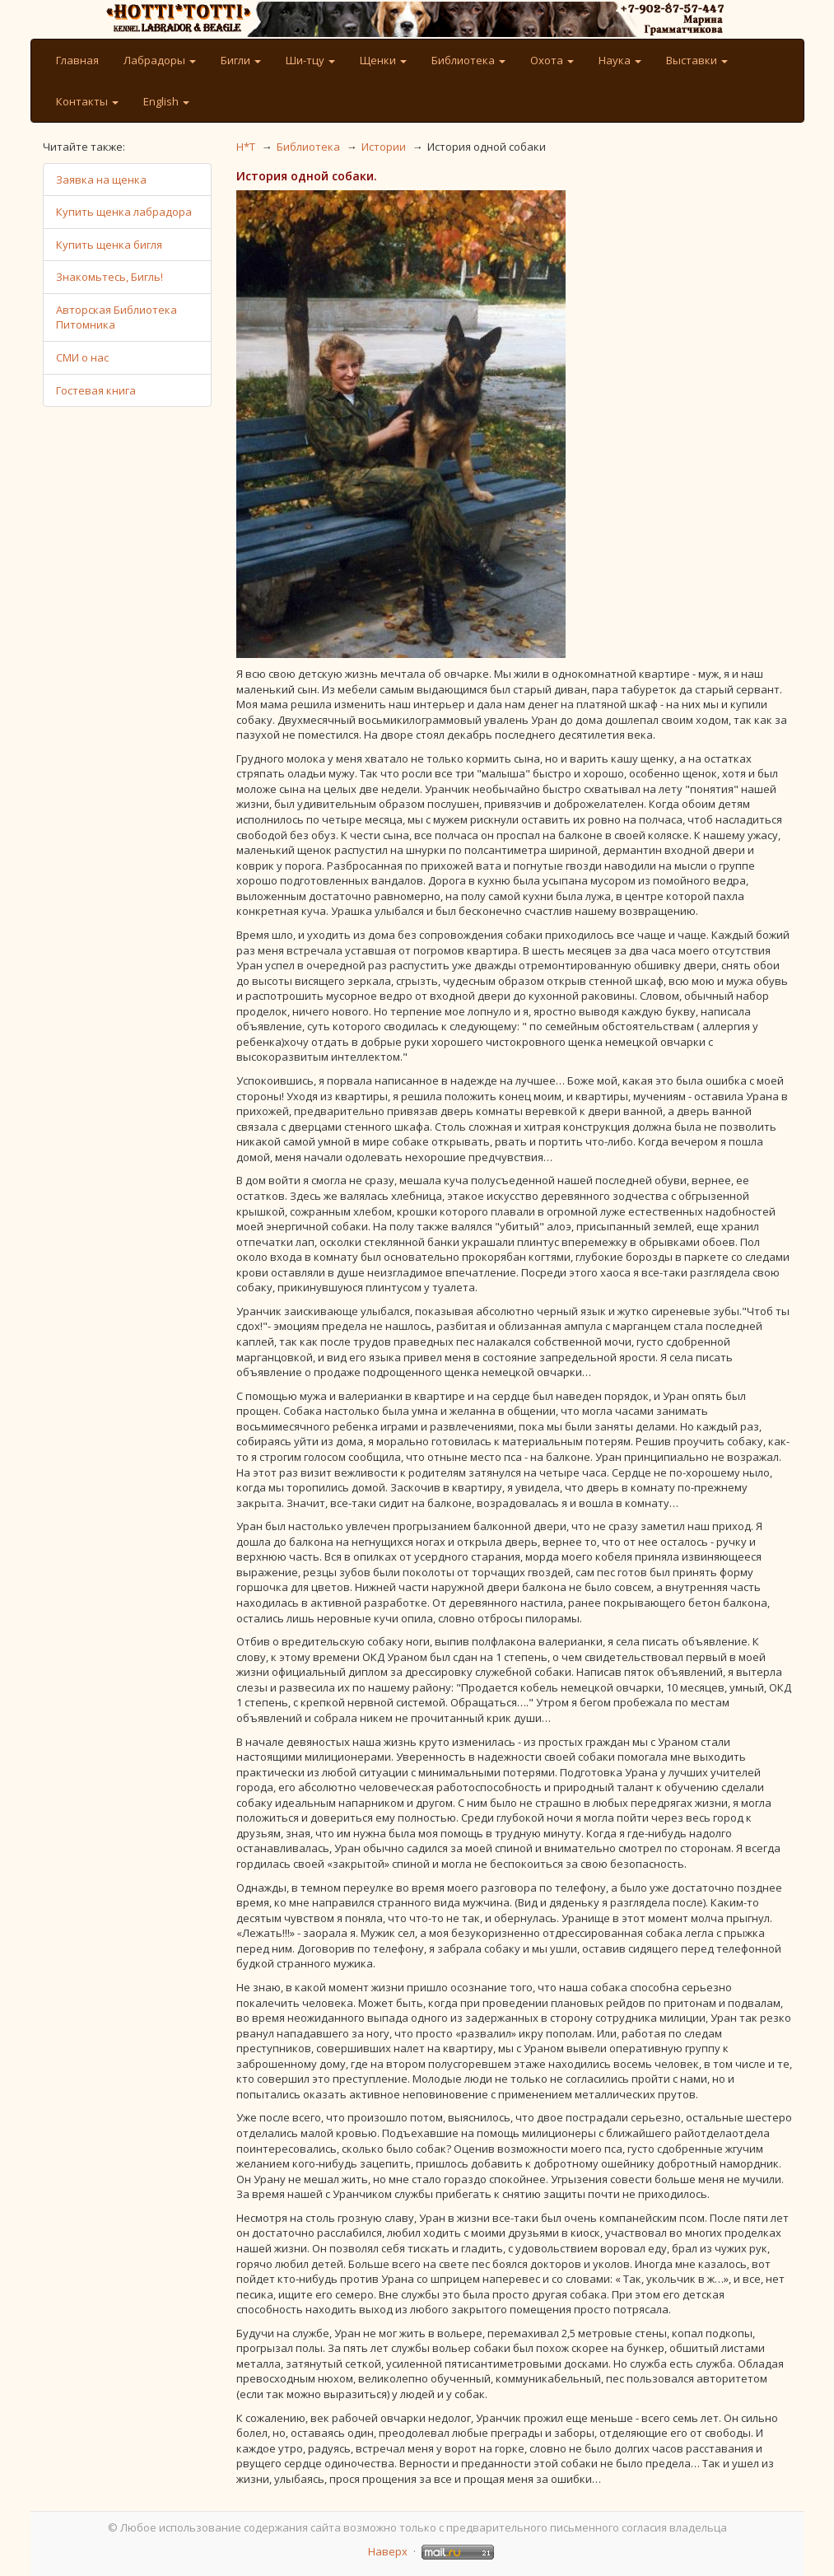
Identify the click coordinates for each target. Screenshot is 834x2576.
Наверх (388, 2551)
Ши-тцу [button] (310, 60)
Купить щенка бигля (109, 244)
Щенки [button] (383, 60)
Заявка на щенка (101, 179)
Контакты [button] (87, 101)
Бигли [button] (241, 60)
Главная (77, 60)
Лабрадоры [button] (159, 60)
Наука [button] (620, 60)
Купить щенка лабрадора (124, 211)
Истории (383, 146)
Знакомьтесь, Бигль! (109, 276)
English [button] (166, 101)
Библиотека (308, 146)
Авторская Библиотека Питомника (116, 317)
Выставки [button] (697, 60)
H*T (245, 146)
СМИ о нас (82, 357)
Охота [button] (552, 60)
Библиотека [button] (468, 60)
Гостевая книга (96, 390)
